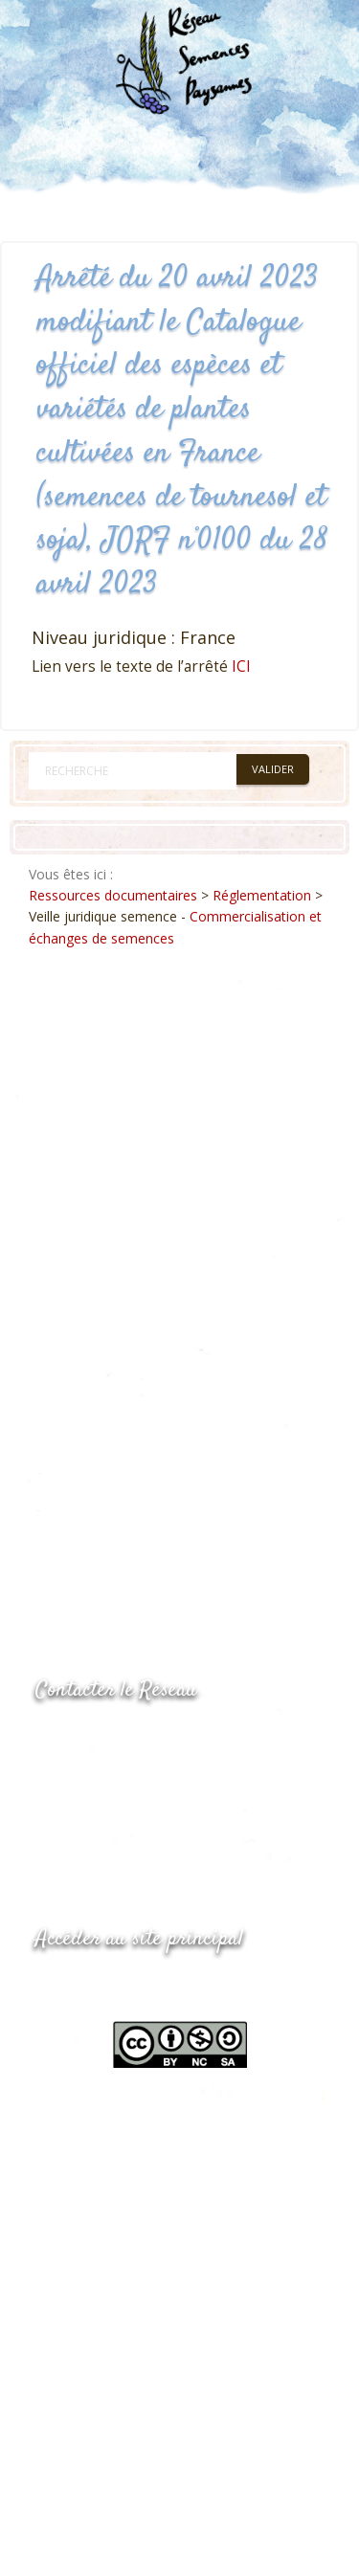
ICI (241, 666)
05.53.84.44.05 (103, 1739)
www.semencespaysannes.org (140, 1986)
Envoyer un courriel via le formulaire (179, 1815)
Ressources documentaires (113, 895)
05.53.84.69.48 (103, 1776)
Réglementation (262, 895)
